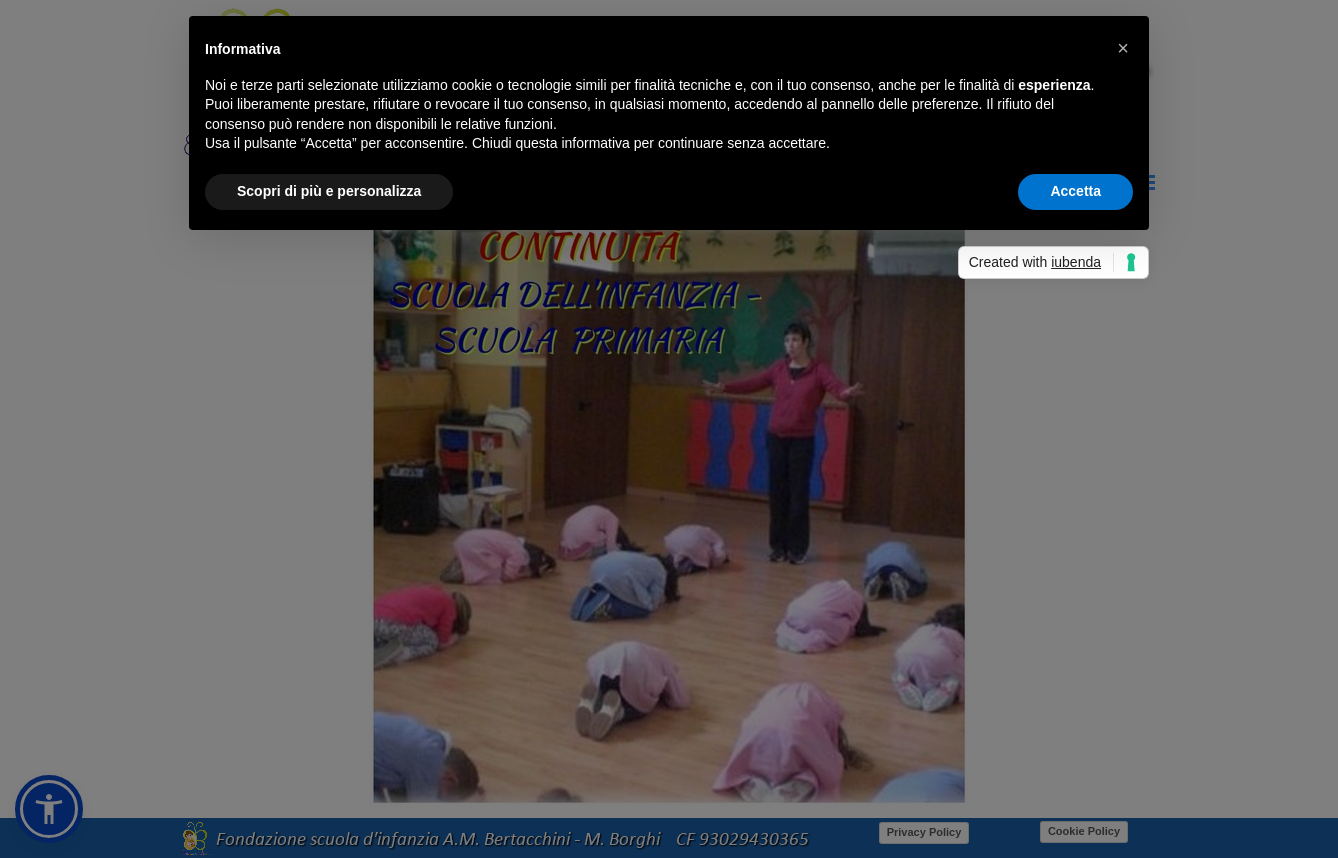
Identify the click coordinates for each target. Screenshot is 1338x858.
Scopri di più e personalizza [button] (329, 191)
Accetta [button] (1075, 191)
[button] (1123, 48)
